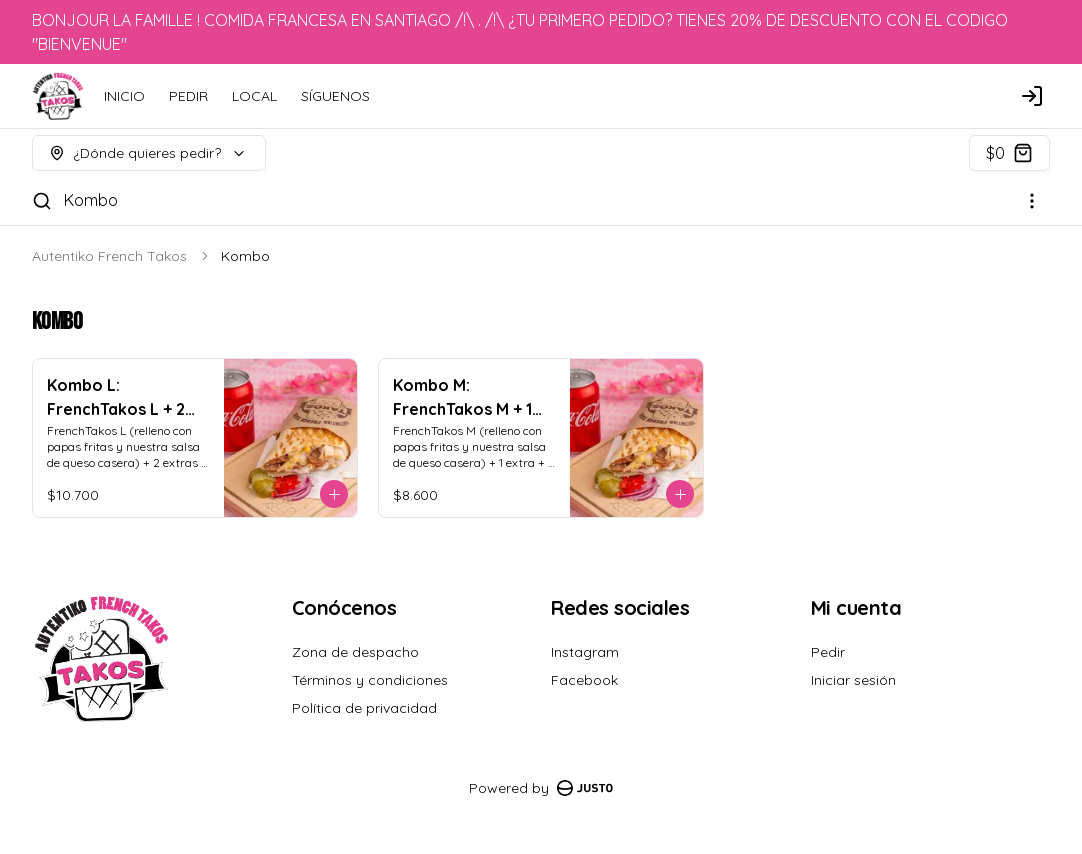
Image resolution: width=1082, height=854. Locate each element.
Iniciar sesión (853, 680)
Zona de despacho (355, 652)
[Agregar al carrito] (334, 494)
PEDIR (188, 96)
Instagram (585, 652)
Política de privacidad (364, 708)
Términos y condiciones (370, 680)
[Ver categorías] (1032, 201)
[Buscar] (42, 201)
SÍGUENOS (335, 96)
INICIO (124, 96)
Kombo (91, 200)
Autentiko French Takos (109, 256)
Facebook (584, 680)
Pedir (828, 652)
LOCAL (254, 96)
